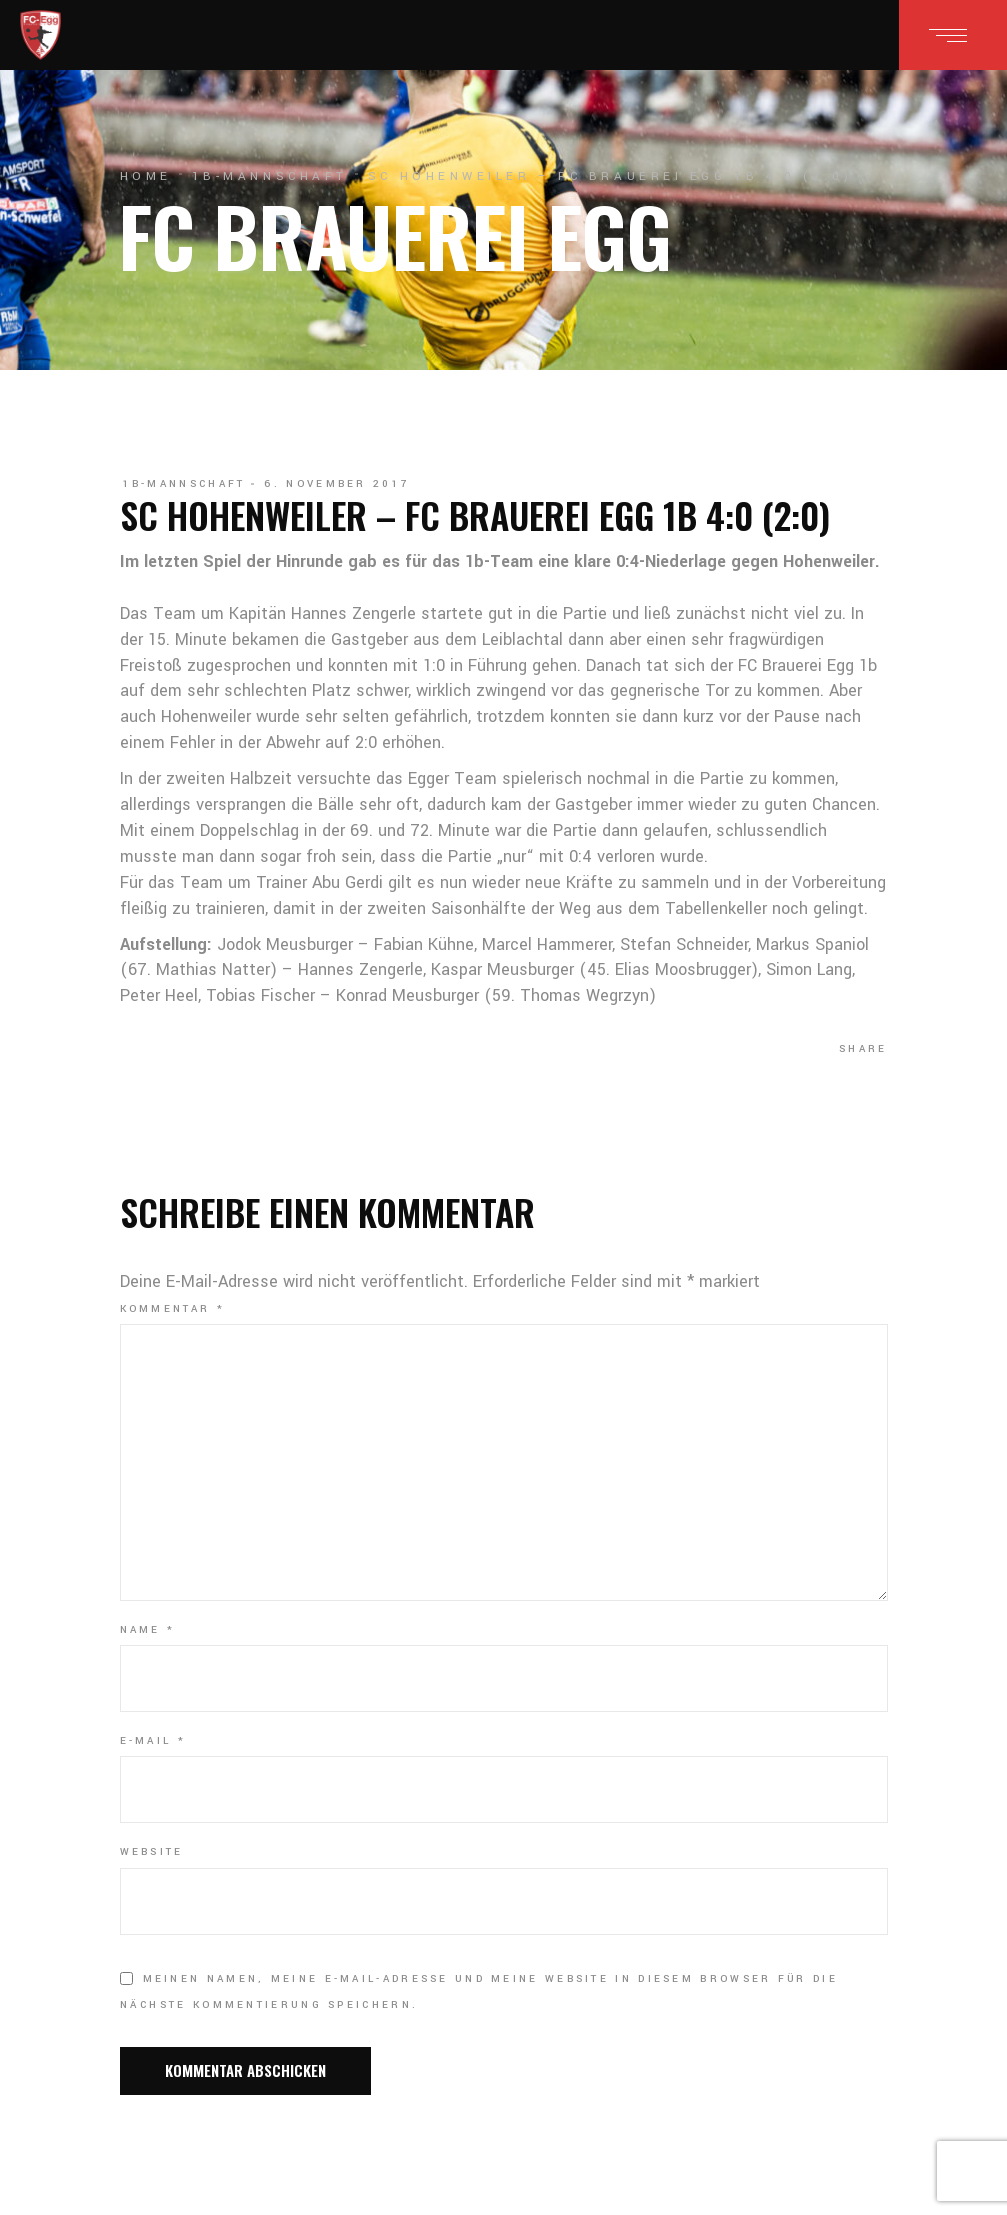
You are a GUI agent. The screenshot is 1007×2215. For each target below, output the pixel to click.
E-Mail (153, 1741)
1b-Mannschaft (270, 176)
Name (148, 1630)
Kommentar (172, 1309)
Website (152, 1852)
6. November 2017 (337, 484)
